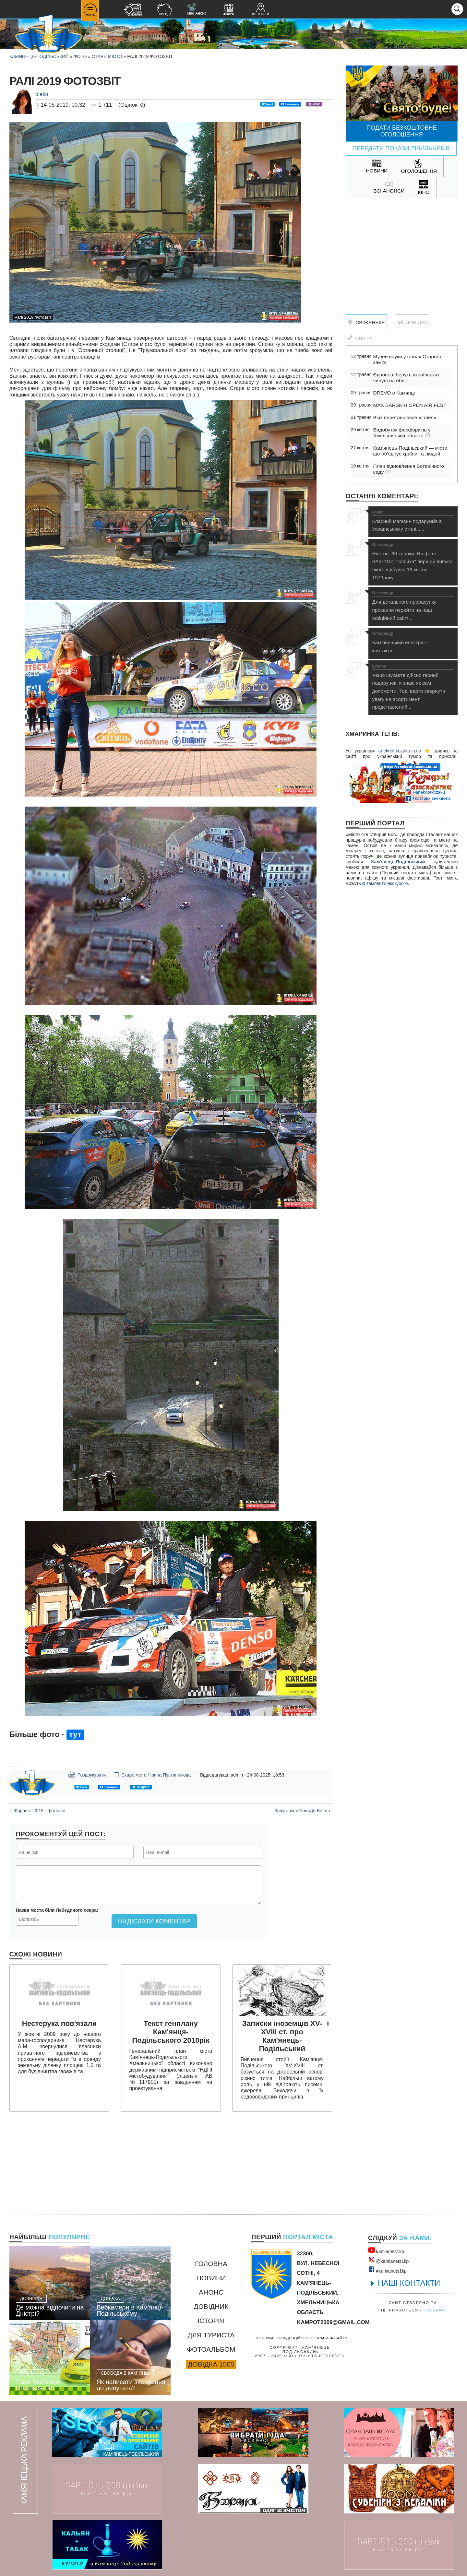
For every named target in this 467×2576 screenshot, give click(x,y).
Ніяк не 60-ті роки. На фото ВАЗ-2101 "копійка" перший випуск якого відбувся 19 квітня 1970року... (413, 561)
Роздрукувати (87, 1774)
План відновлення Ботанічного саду (408, 469)
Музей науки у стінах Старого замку (407, 359)
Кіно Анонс (196, 9)
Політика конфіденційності (283, 2338)
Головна (211, 2263)
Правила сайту (331, 2338)
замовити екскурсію (385, 883)
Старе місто (107, 56)
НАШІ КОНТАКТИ (409, 2283)
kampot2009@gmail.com (333, 2322)
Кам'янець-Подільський (398, 861)
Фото (80, 56)
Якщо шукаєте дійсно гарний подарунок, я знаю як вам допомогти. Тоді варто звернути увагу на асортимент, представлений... (413, 687)
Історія (211, 2320)
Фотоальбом (211, 2349)
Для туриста (210, 2335)
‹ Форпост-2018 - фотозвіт (38, 1810)
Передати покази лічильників (401, 148)
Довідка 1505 (211, 2364)
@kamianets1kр (388, 2260)
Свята (359, 338)
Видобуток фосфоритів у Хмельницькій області (402, 432)
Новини (211, 2278)
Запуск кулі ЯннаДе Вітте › (302, 1810)
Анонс (211, 2292)
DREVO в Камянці (394, 393)
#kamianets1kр (387, 2270)
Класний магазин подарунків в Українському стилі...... (413, 521)
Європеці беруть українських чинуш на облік (406, 377)
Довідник (211, 2306)
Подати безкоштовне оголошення (401, 131)
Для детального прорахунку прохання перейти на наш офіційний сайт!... (413, 605)
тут (75, 1734)
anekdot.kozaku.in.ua (399, 750)
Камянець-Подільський (39, 56)
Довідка (412, 322)
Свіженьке (366, 322)
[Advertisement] (402, 249)
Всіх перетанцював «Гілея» (405, 417)
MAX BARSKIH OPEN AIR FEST (410, 405)
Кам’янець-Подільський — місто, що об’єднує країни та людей (411, 450)
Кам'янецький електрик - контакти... (413, 642)
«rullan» (436, 2310)
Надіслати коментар (154, 1921)
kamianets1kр (386, 2250)
